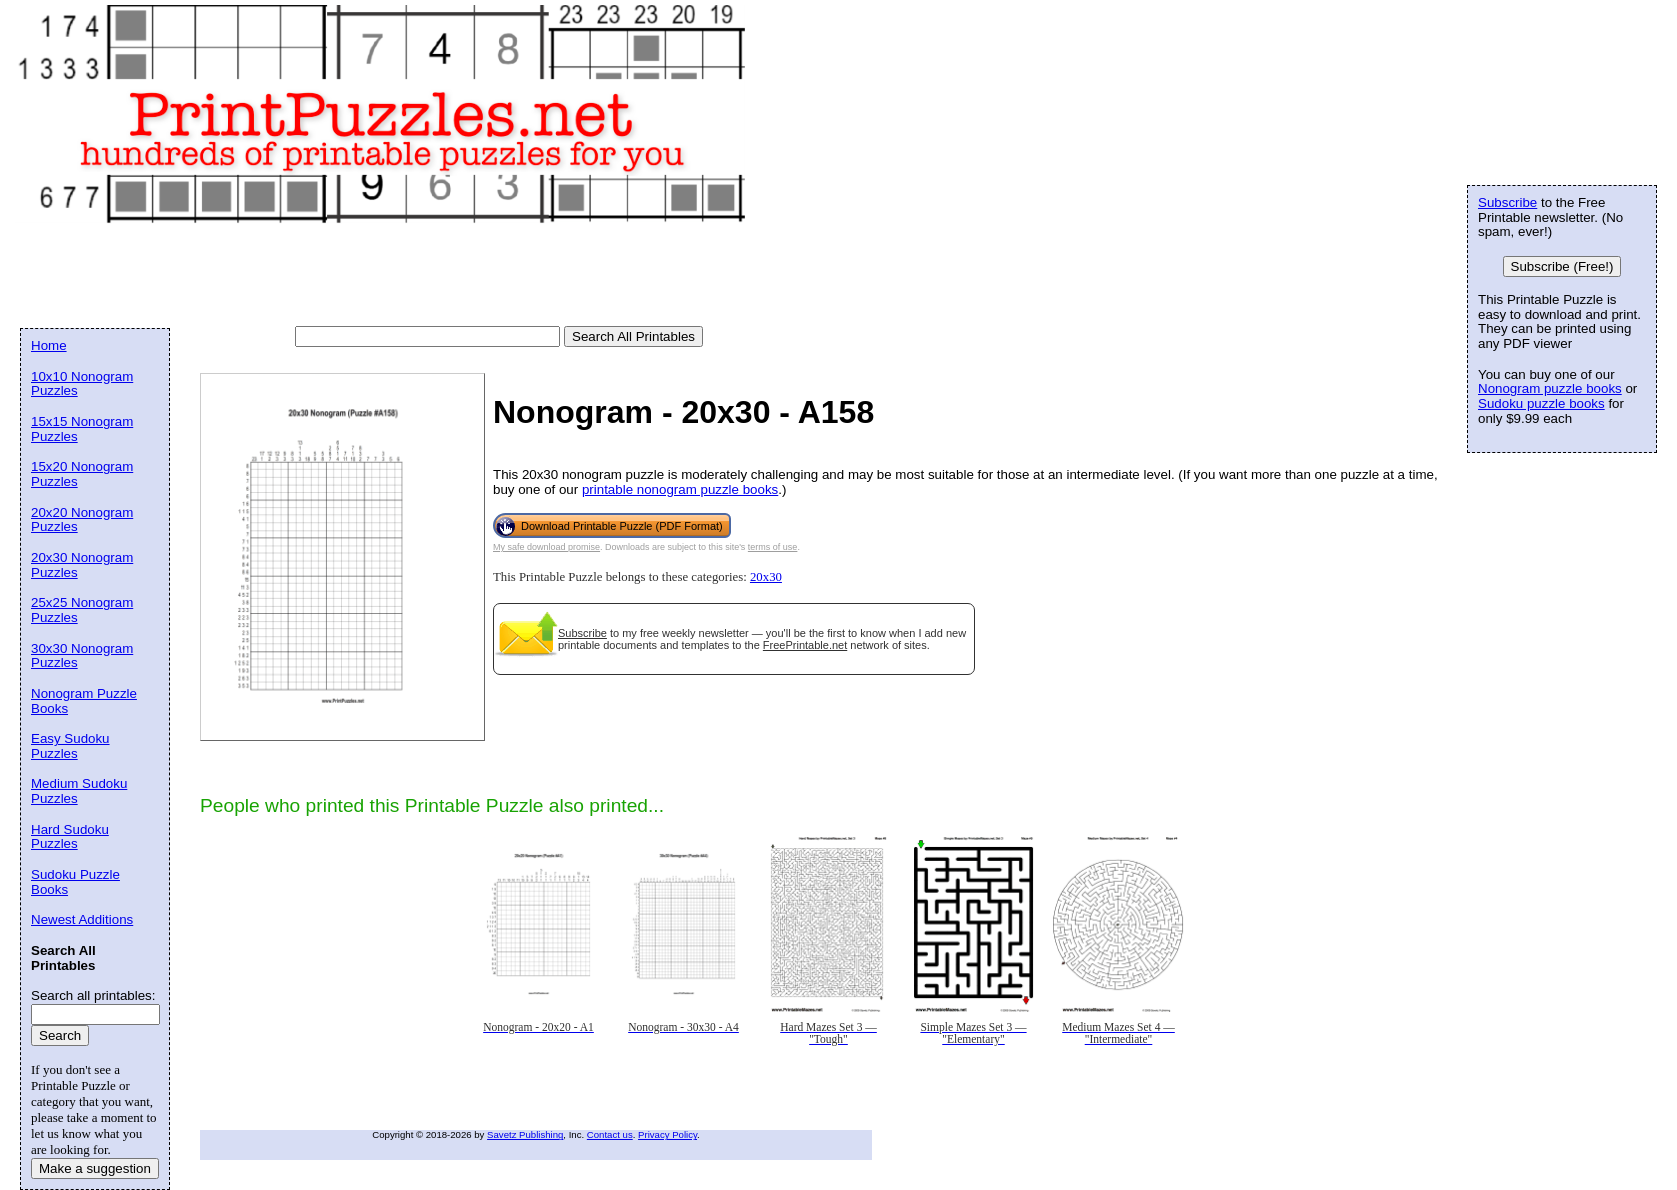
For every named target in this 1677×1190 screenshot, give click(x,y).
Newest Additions (82, 919)
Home (49, 345)
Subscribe (582, 633)
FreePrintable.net (805, 645)
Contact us (610, 1134)
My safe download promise (546, 547)
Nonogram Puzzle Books (84, 701)
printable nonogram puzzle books (680, 489)
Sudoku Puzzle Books (75, 882)
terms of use (773, 547)
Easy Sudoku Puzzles (70, 746)
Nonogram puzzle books (1550, 388)
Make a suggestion (95, 1168)
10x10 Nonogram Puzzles (82, 384)
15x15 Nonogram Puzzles (82, 429)
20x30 (766, 577)
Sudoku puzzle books (1541, 403)
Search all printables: (93, 995)
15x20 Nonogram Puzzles (82, 474)
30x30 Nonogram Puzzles (82, 656)
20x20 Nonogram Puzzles (82, 520)
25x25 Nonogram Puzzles (82, 610)
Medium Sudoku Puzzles (79, 791)
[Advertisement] (384, 276)
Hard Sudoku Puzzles (70, 837)
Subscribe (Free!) (1562, 266)
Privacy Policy (667, 1134)
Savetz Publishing (525, 1134)
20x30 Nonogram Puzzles (82, 565)
